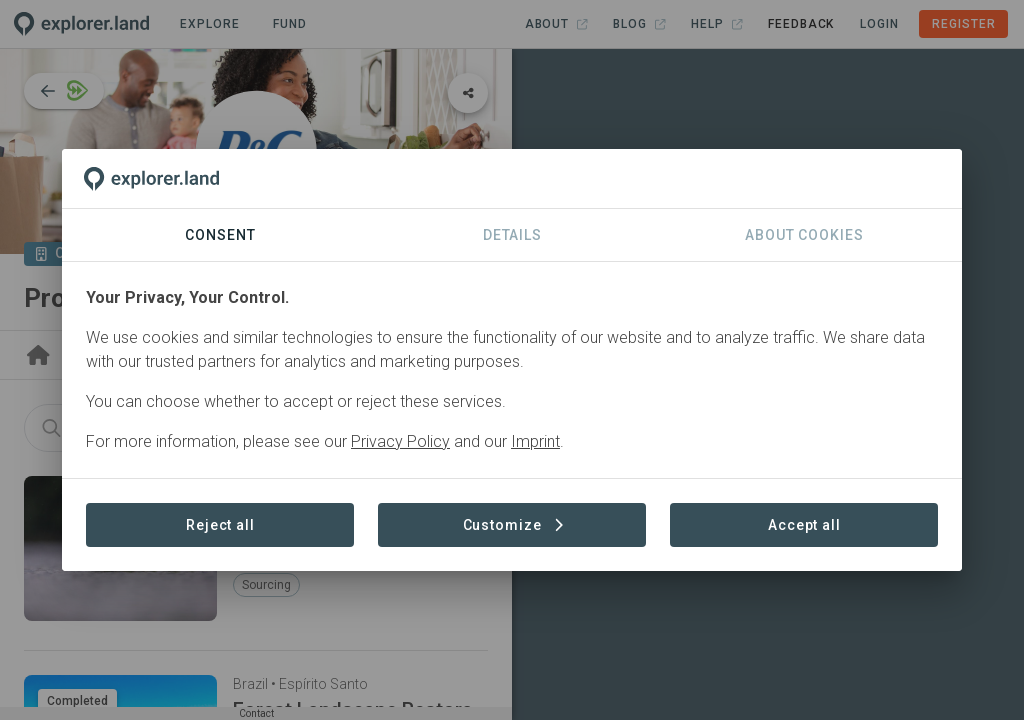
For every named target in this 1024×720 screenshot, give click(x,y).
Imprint (535, 441)
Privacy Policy (400, 441)
